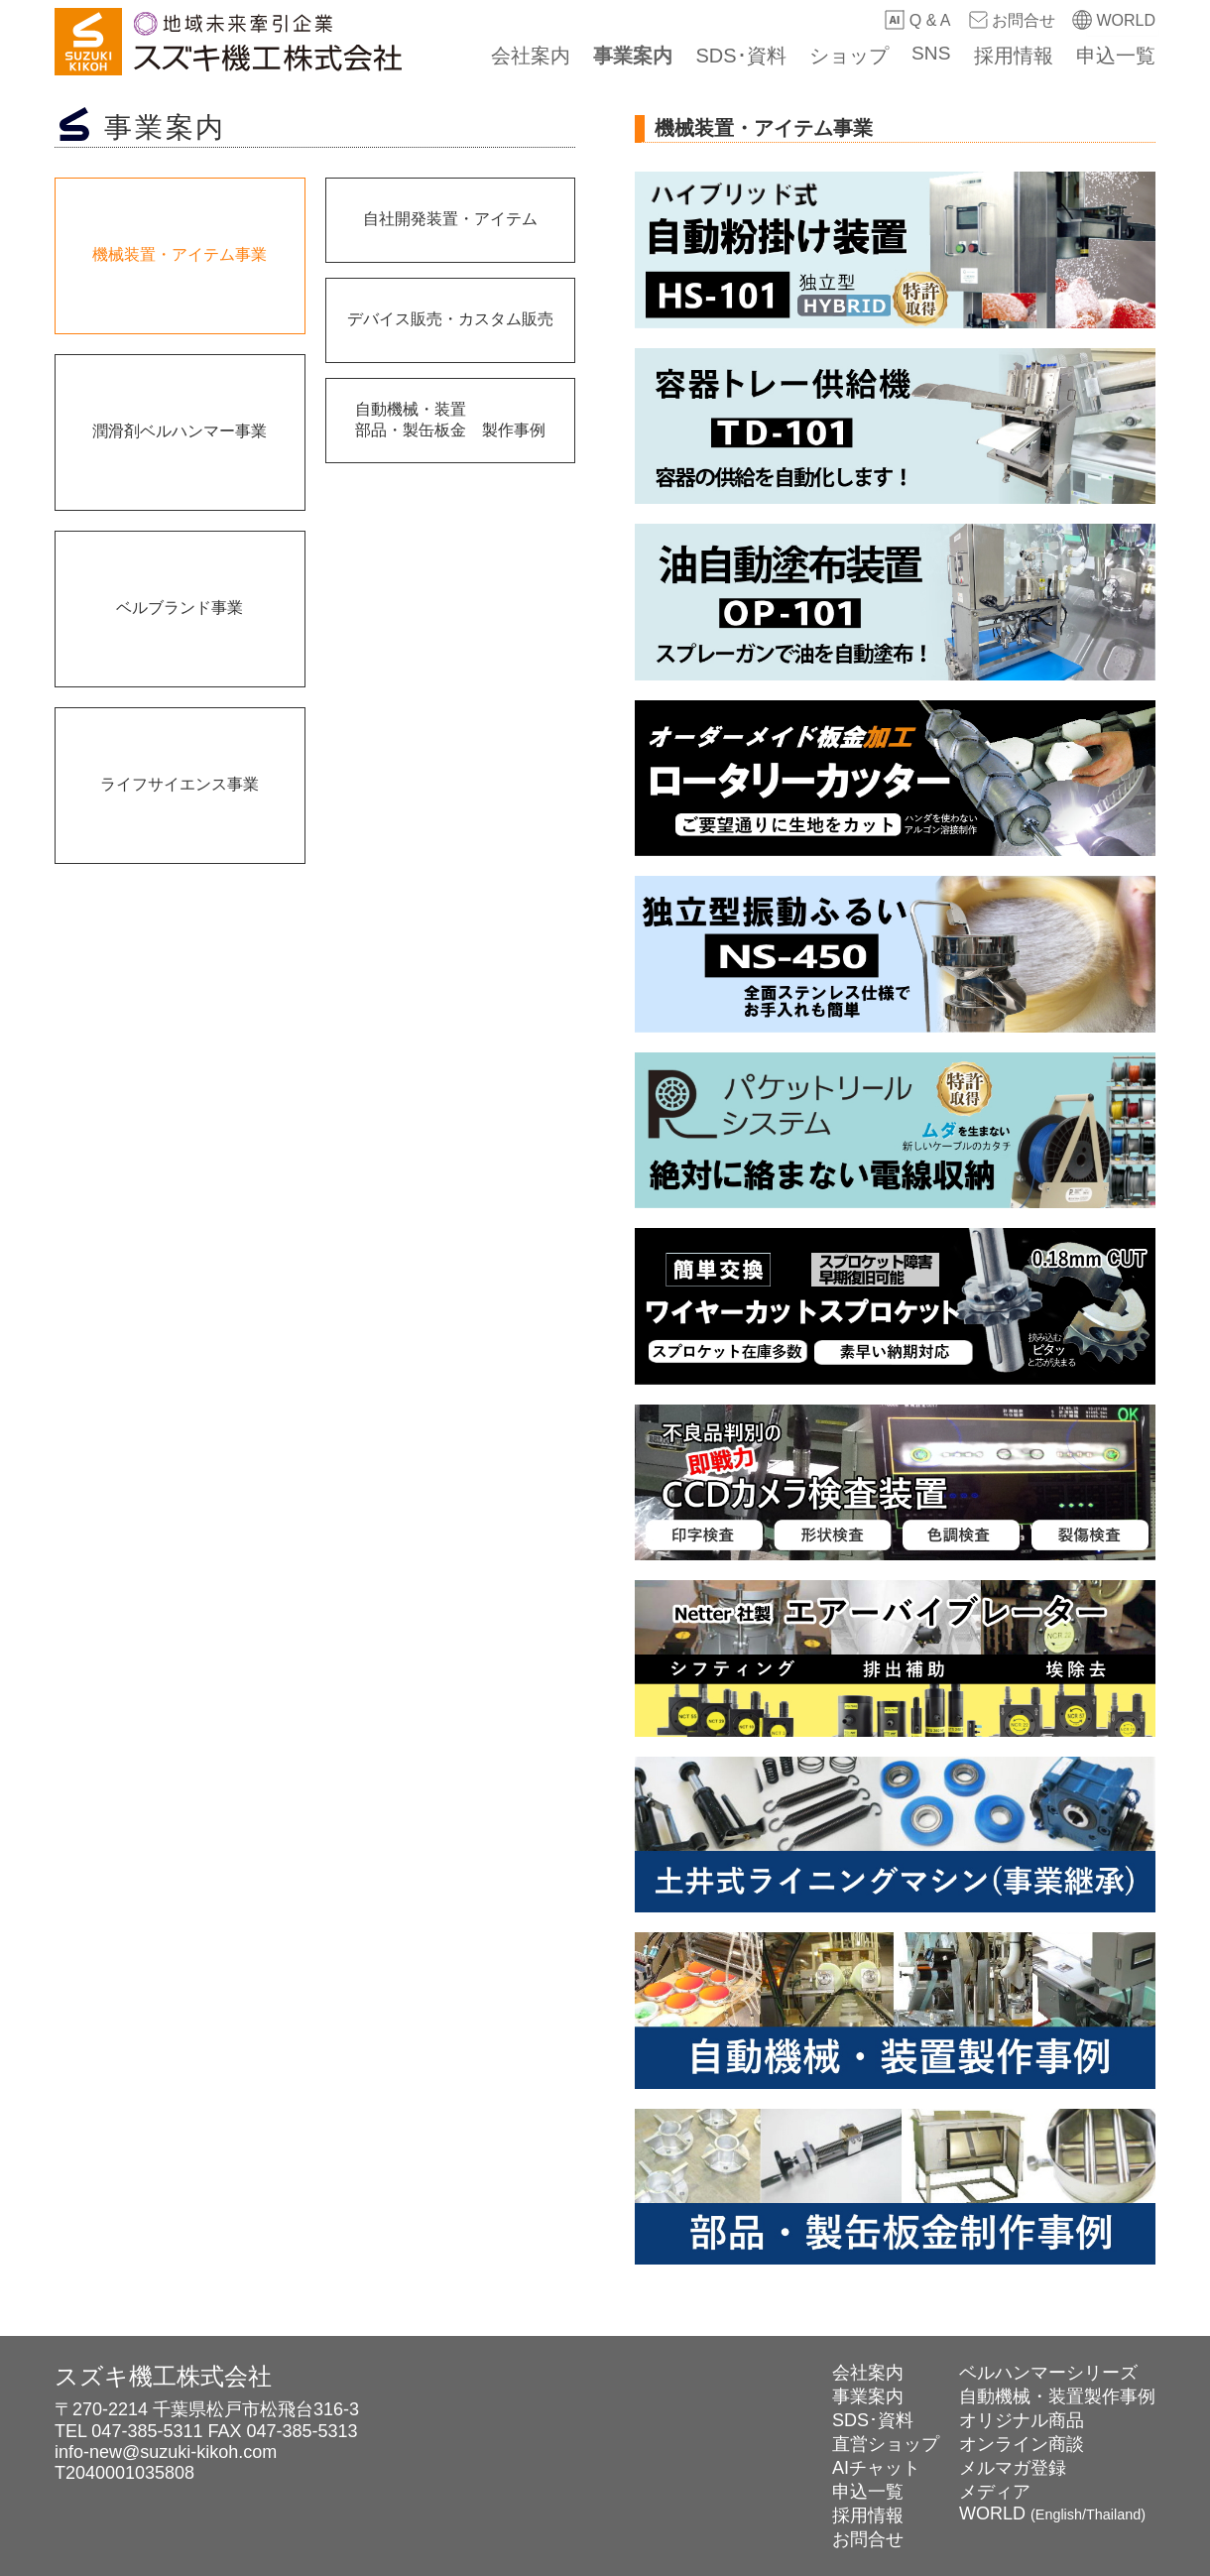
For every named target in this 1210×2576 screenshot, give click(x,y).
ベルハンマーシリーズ (1048, 2373)
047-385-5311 (146, 2431)
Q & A (917, 20)
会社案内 (548, 55)
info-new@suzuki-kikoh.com (166, 2452)
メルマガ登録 (1012, 2468)
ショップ (857, 55)
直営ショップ (885, 2444)
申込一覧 (1115, 55)
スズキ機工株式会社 (163, 2376)
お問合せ (1011, 20)
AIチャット (876, 2468)
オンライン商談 (1021, 2444)
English (1058, 2514)
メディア (994, 2492)
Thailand (1113, 2514)
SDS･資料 (752, 55)
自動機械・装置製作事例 (1057, 2396)
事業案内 (647, 55)
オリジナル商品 (1021, 2420)
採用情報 (1016, 55)
